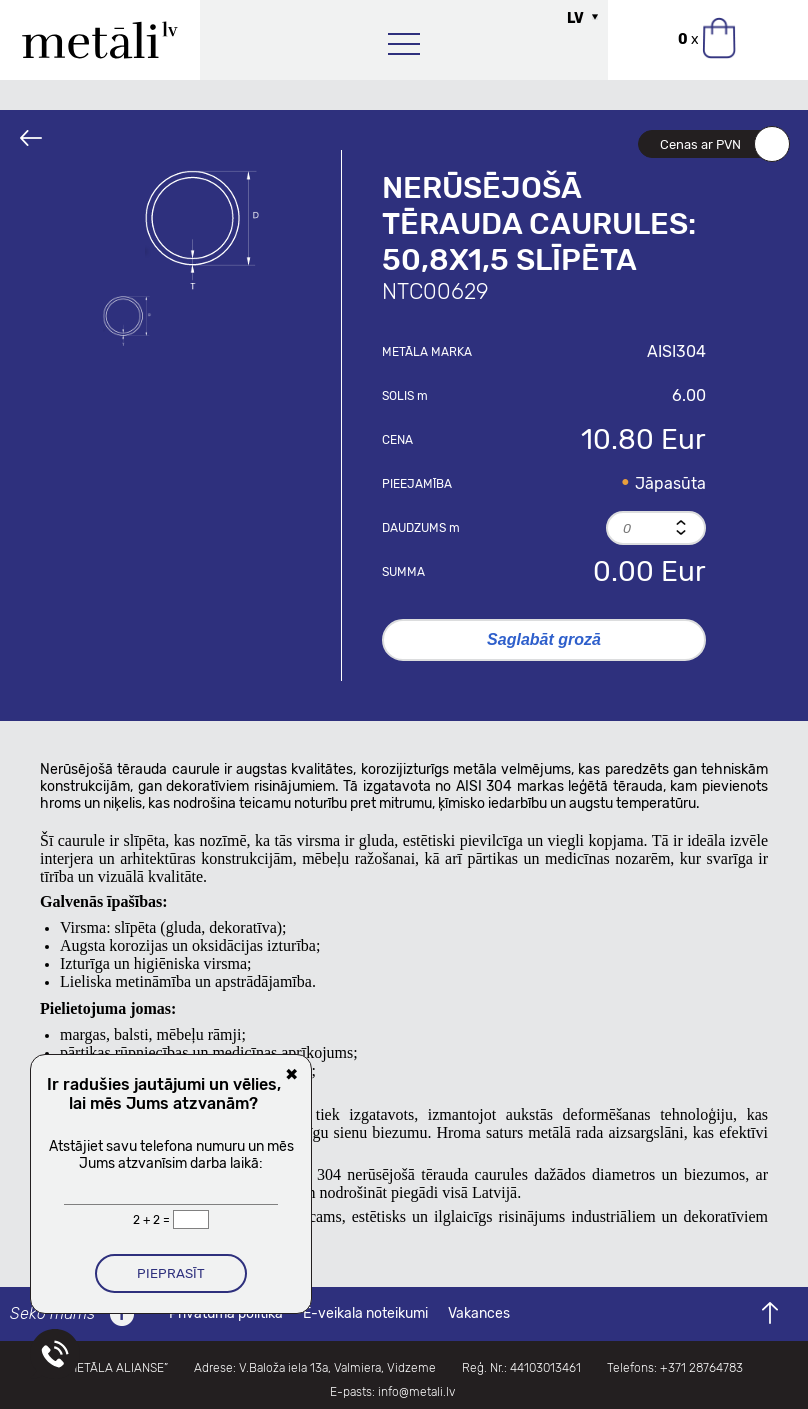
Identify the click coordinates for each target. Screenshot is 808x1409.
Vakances (479, 1313)
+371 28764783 (701, 1368)
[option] (201, 230)
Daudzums (421, 528)
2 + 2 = (153, 1220)
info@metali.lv (416, 1392)
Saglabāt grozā (544, 639)
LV (575, 18)
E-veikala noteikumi (365, 1313)
